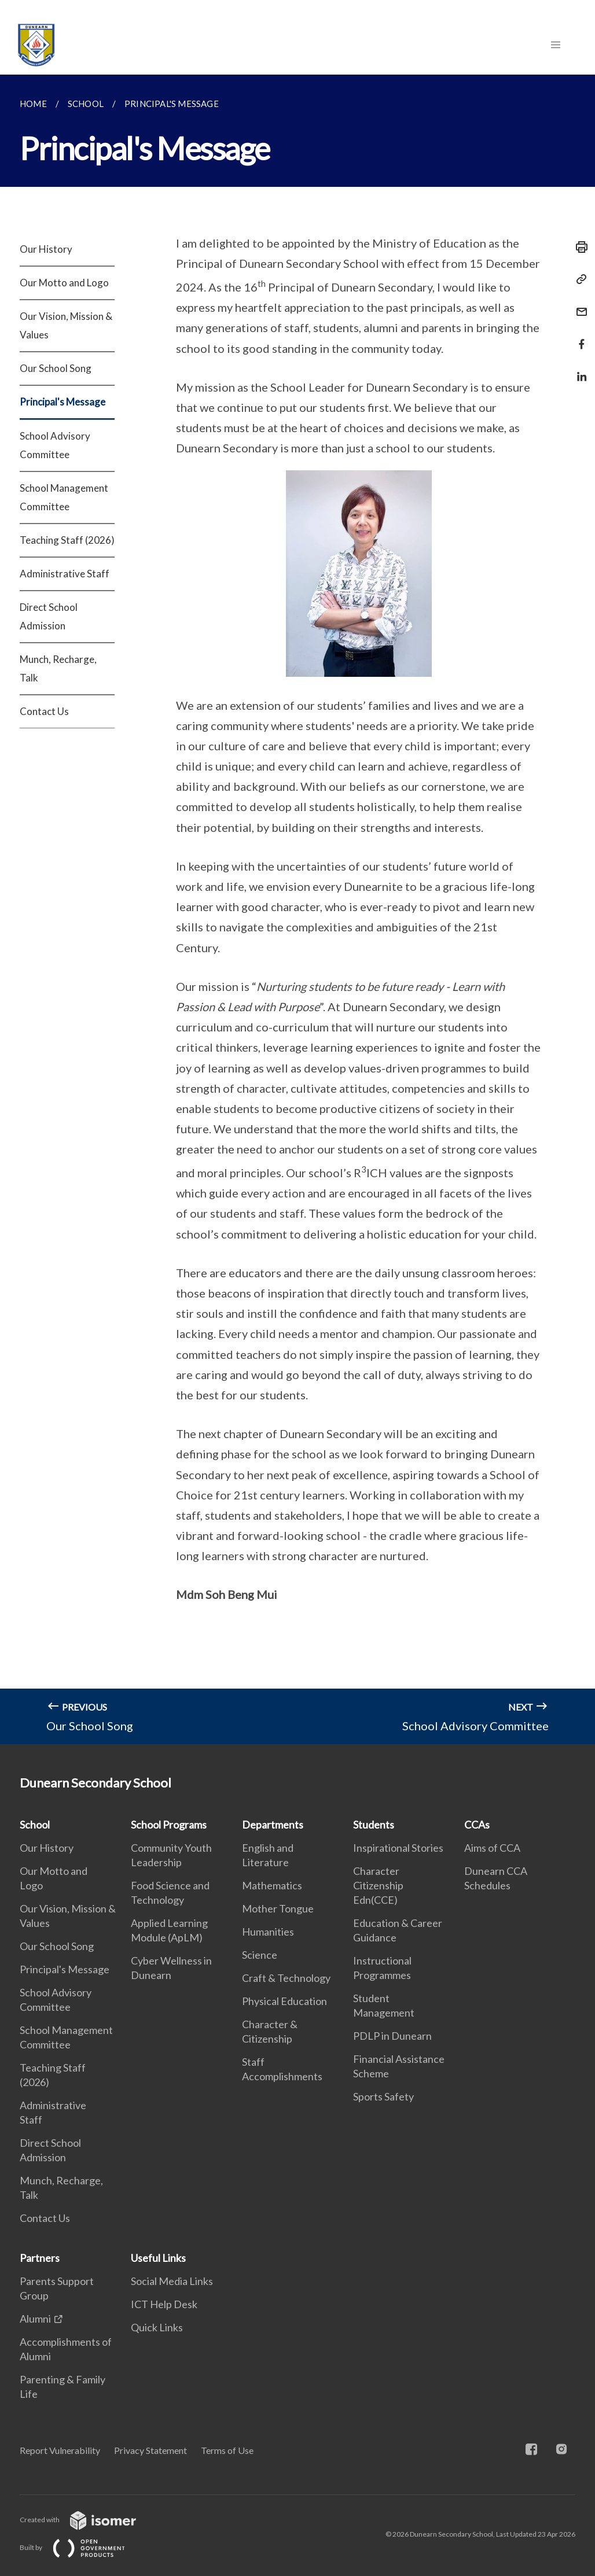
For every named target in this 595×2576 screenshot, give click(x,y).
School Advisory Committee (55, 445)
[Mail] (578, 304)
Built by (82, 2547)
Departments (272, 1824)
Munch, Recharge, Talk (58, 668)
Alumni (35, 2318)
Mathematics (272, 1885)
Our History (46, 249)
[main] (297, 909)
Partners (40, 2257)
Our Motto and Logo (64, 283)
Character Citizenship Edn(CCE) (378, 1885)
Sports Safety (383, 2096)
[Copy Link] (578, 279)
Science (259, 1954)
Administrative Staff (64, 573)
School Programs (169, 1824)
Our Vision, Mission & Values (66, 325)
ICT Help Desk (164, 2304)
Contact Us (44, 711)
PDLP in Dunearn (392, 2035)
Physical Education (284, 2001)
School (35, 1824)
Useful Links (158, 2257)
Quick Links (157, 2327)
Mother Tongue (278, 1908)
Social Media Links (172, 2281)
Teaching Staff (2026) (67, 540)
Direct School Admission (49, 616)
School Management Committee (64, 497)
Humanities (268, 1931)
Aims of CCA (492, 1847)
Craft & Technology (286, 1977)
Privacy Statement (150, 2450)
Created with (87, 2519)
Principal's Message (62, 402)
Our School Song (55, 368)
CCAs (477, 1824)
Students (373, 1824)
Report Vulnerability (60, 2450)
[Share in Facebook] (578, 336)
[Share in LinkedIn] (578, 369)
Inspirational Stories (398, 1847)
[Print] (578, 247)
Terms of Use (227, 2450)
